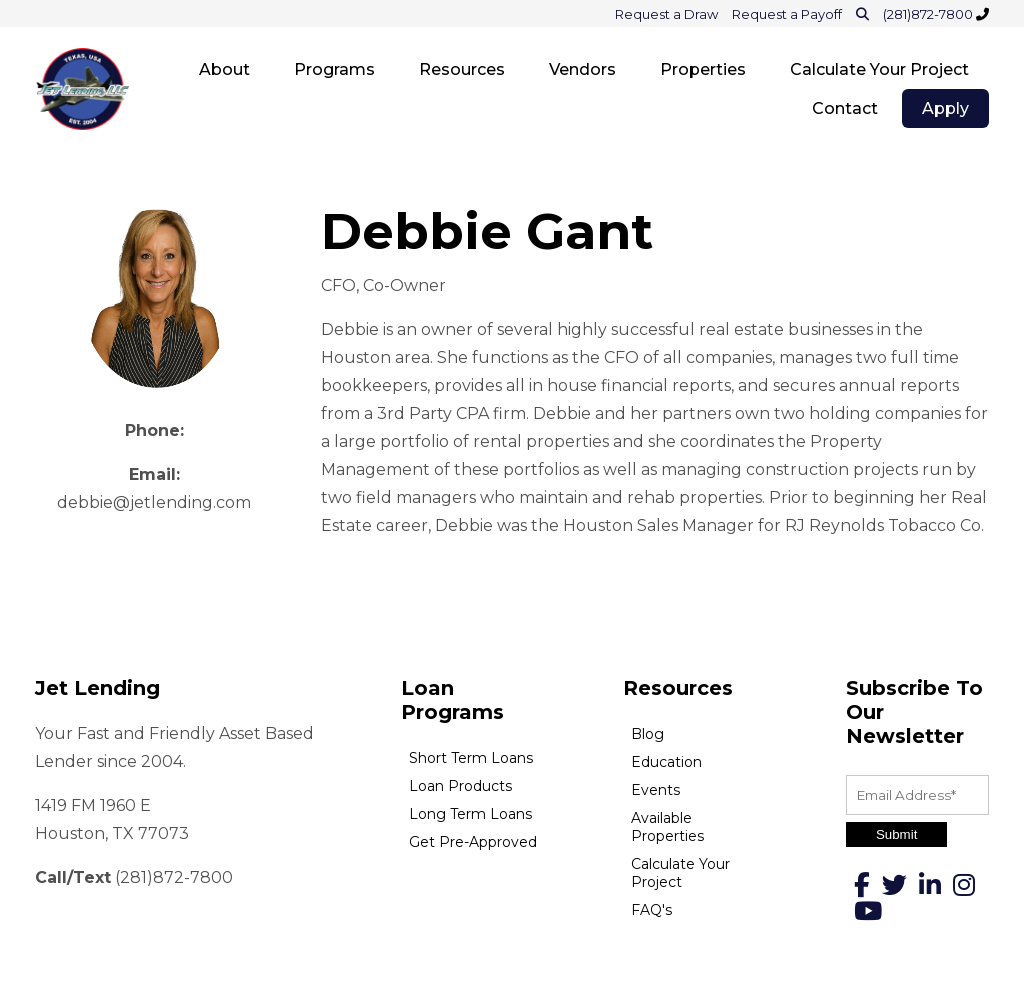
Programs (334, 69)
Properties (703, 69)
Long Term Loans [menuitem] (470, 814)
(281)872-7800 (929, 14)
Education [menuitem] (666, 762)
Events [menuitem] (655, 790)
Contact (845, 108)
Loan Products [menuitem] (460, 786)
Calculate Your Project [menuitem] (680, 873)
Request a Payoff (787, 14)
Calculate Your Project (879, 69)
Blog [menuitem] (647, 734)
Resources (462, 69)
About (224, 69)
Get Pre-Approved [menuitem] (473, 842)
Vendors (582, 69)
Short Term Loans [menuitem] (471, 758)
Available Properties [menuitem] (667, 827)
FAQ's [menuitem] (651, 910)
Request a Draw (666, 14)
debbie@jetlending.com (154, 502)
